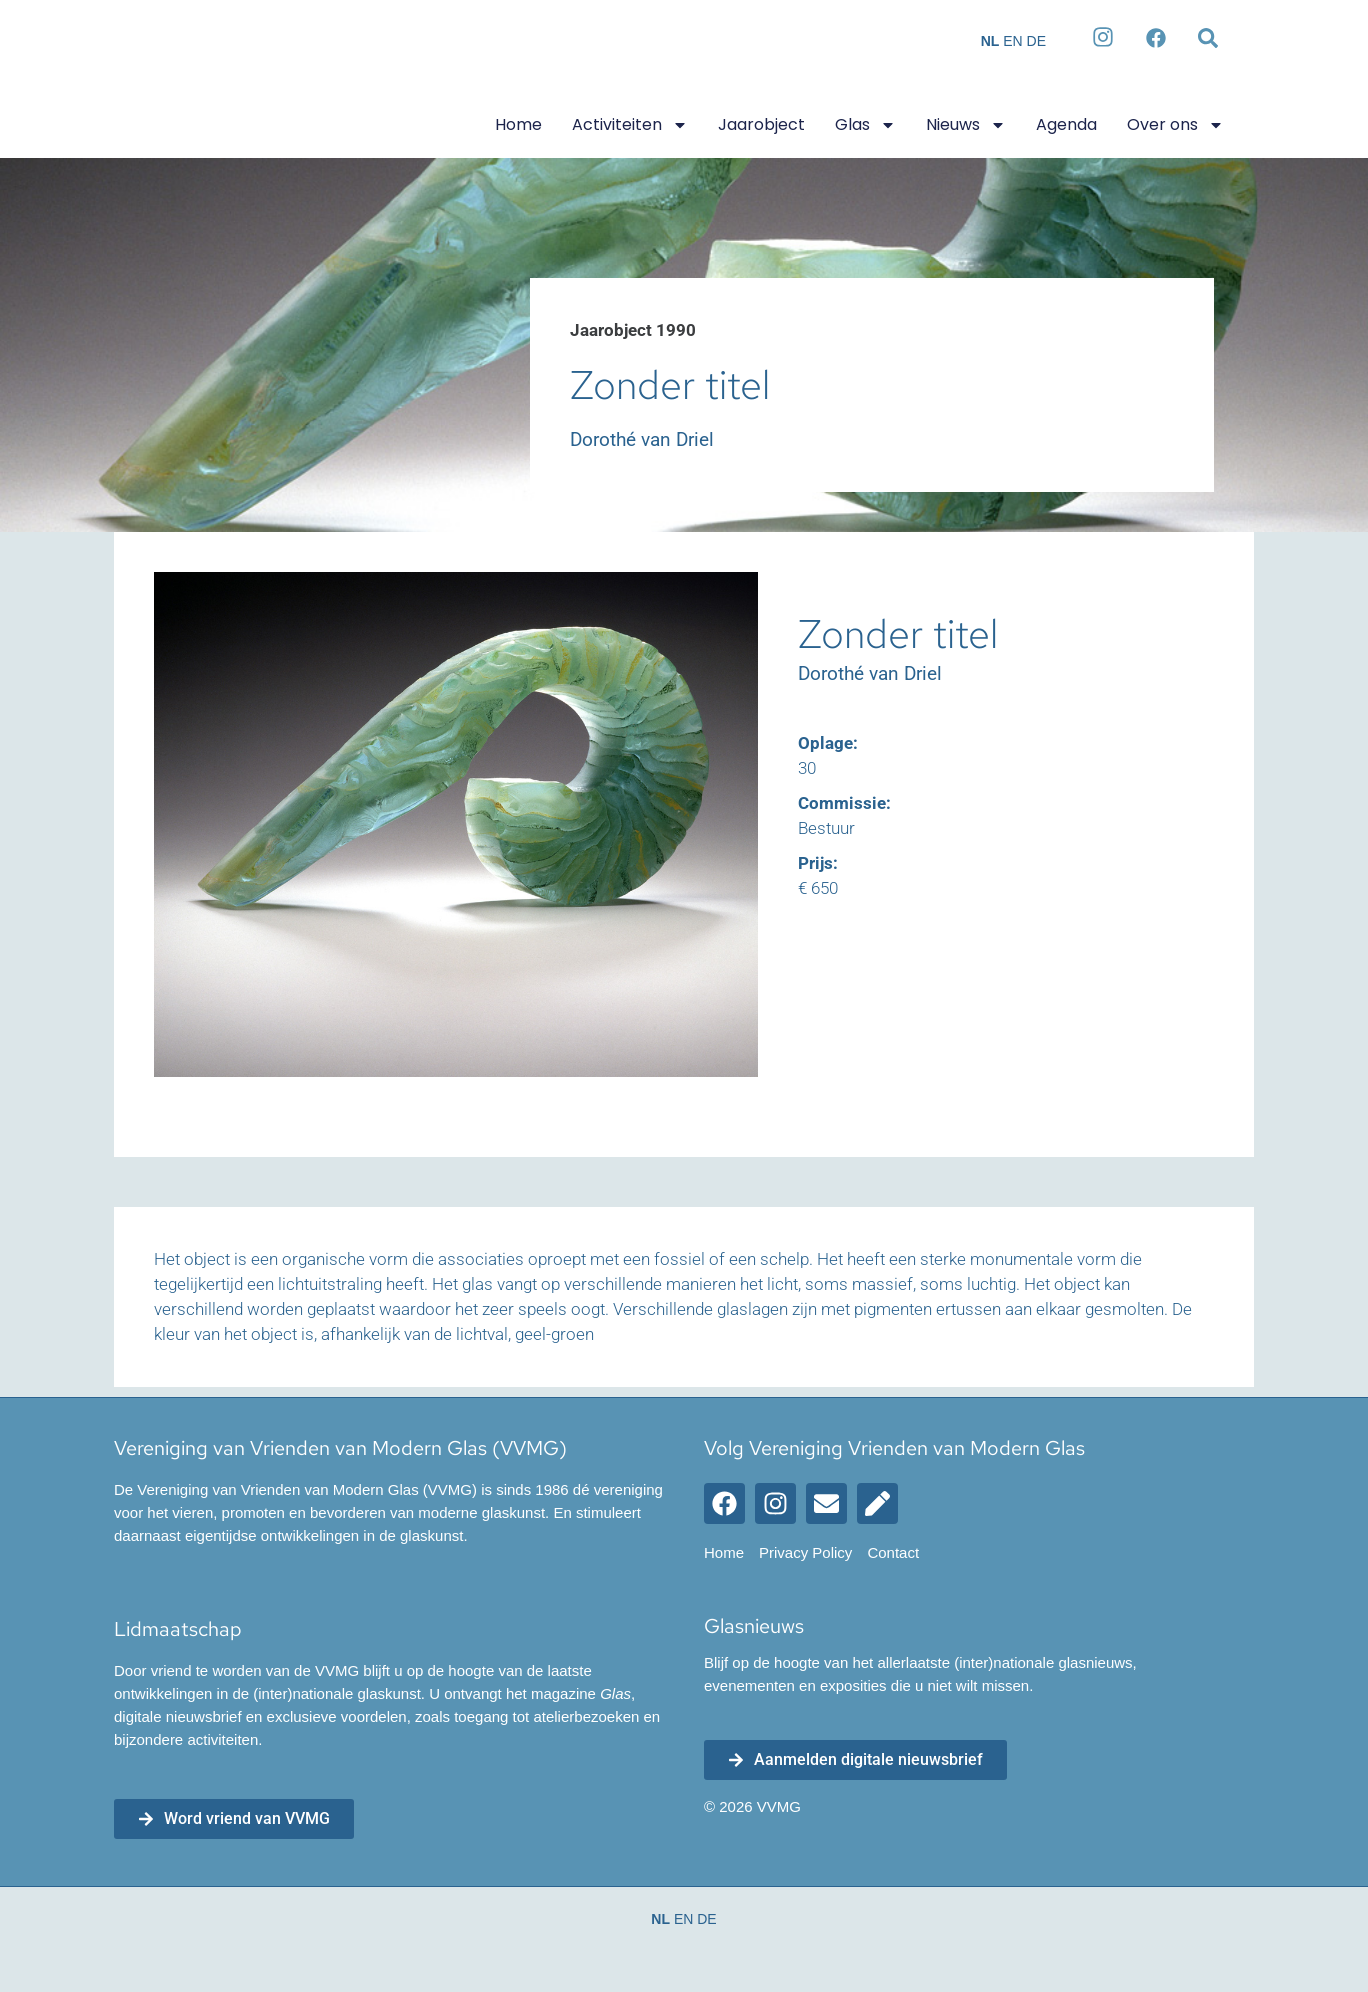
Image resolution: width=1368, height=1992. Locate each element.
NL (990, 41)
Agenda (1066, 124)
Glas (865, 125)
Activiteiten (630, 125)
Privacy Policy (805, 1552)
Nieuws (966, 125)
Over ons (1175, 125)
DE (1036, 41)
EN (1012, 41)
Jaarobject (761, 124)
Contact (893, 1552)
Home (518, 124)
